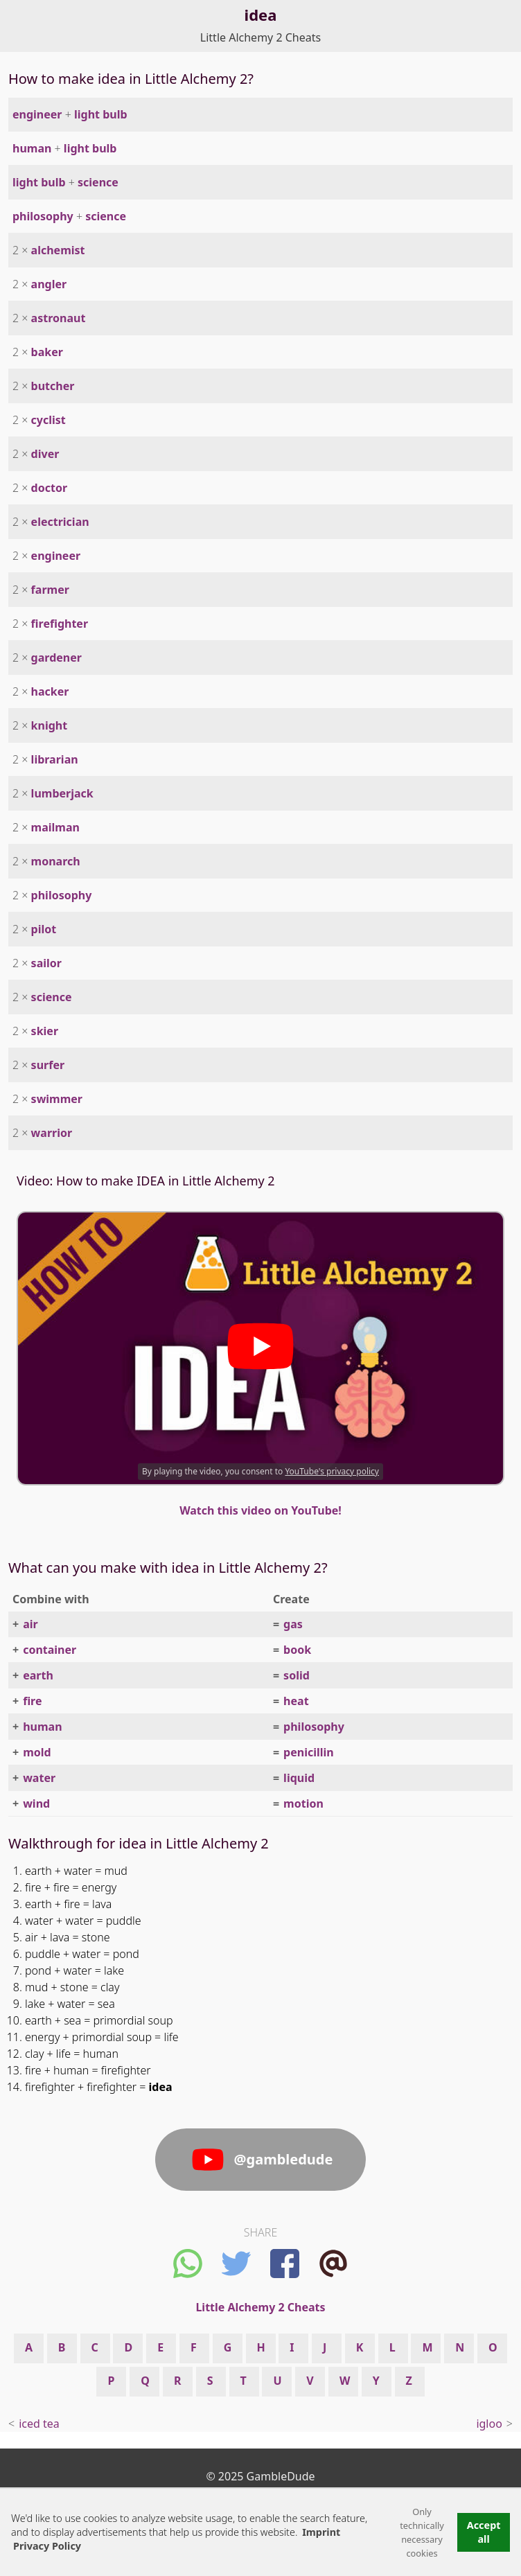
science (98, 182)
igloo (489, 2423)
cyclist (48, 419)
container (49, 1649)
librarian (54, 759)
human (31, 148)
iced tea (39, 2423)
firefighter (59, 623)
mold (37, 1752)
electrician (60, 521)
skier (44, 1031)
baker (47, 352)
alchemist (58, 250)
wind (36, 1803)
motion (303, 1803)
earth (38, 1675)
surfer (47, 1065)
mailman (55, 827)
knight (49, 725)
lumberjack (62, 793)
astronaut (58, 318)
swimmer (56, 1098)
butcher (53, 386)
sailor (46, 963)
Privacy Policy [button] (47, 2545)
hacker (50, 691)
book (297, 1649)
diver (45, 453)
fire (32, 1701)
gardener (56, 657)
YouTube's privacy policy (332, 1471)
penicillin (308, 1752)
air (30, 1624)
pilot (44, 929)
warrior (52, 1132)
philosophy (42, 216)
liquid (299, 1777)
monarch (55, 861)
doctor (49, 487)
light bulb (100, 114)
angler (49, 284)
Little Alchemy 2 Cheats (260, 37)
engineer (37, 114)
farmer (50, 589)
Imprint (321, 2532)
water (39, 1777)
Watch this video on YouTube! (260, 1510)
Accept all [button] (484, 2532)
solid (296, 1675)
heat (295, 1701)
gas (293, 1624)
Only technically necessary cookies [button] (422, 2532)
